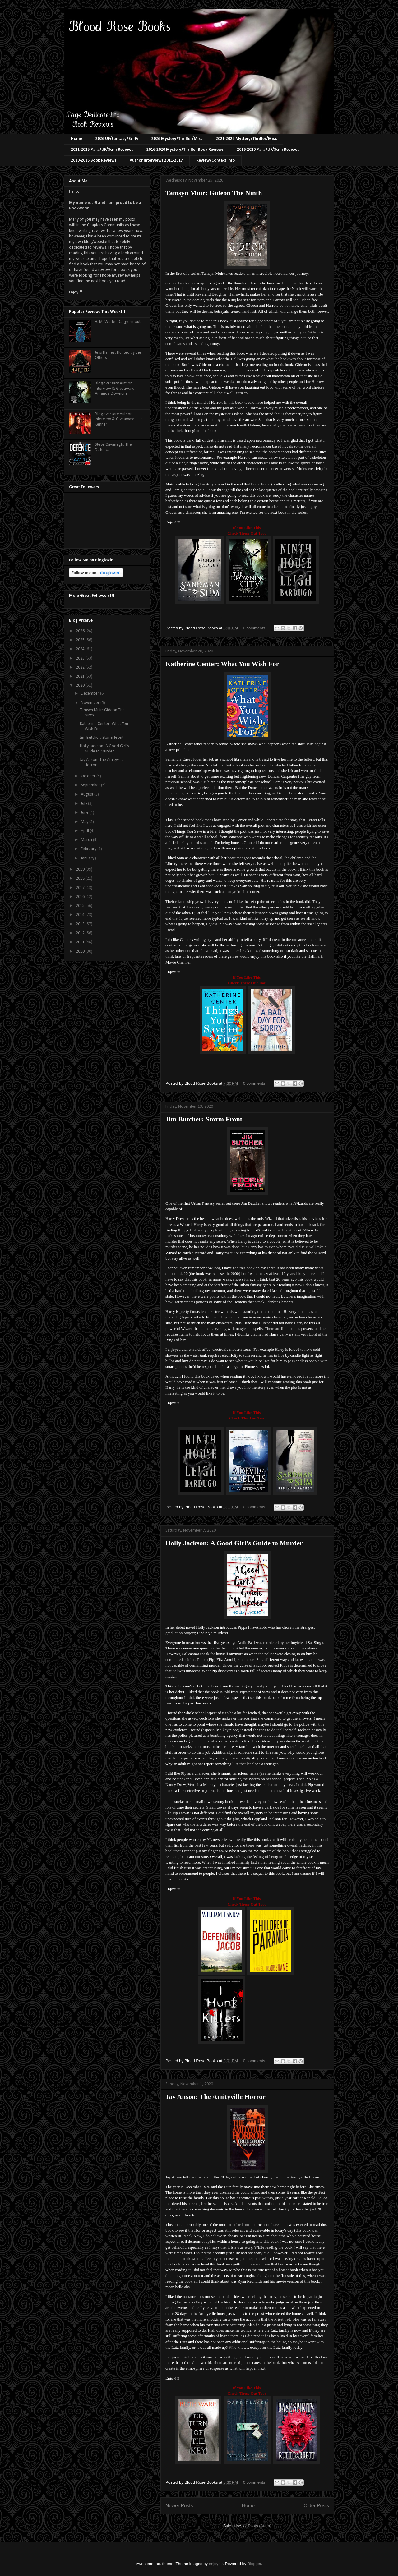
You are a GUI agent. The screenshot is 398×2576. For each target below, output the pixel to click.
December (90, 693)
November (90, 703)
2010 (81, 951)
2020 (81, 685)
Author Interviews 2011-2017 (156, 160)
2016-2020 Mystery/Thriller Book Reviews (185, 149)
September (91, 785)
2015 (81, 906)
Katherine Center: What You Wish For (222, 664)
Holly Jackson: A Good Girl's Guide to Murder (234, 1543)
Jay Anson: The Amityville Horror (215, 2096)
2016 (81, 897)
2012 (81, 933)
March (87, 840)
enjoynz (216, 2563)
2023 (81, 658)
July (84, 803)
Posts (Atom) (259, 2525)
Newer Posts (179, 2505)
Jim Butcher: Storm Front (203, 1119)
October (88, 776)
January (88, 858)
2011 (81, 942)
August (87, 794)
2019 (81, 869)
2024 (81, 649)
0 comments (254, 628)
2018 (81, 878)
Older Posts (316, 2505)
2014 (81, 915)
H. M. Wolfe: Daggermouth (119, 322)
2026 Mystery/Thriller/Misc (176, 138)
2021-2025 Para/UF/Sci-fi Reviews (102, 149)
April (85, 831)
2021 (81, 676)
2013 (81, 924)
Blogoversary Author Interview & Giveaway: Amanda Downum (114, 388)
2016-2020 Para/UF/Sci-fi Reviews (268, 149)
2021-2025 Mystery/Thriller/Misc (246, 138)
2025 (81, 640)
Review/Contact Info (215, 160)
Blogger (254, 2563)
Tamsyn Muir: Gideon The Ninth (213, 193)
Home (76, 138)
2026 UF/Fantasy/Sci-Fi (116, 138)
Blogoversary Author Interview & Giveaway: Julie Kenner (119, 419)
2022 (81, 667)
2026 (81, 631)
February (89, 849)
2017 (81, 888)
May (85, 822)
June (85, 812)
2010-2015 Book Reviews (93, 160)
